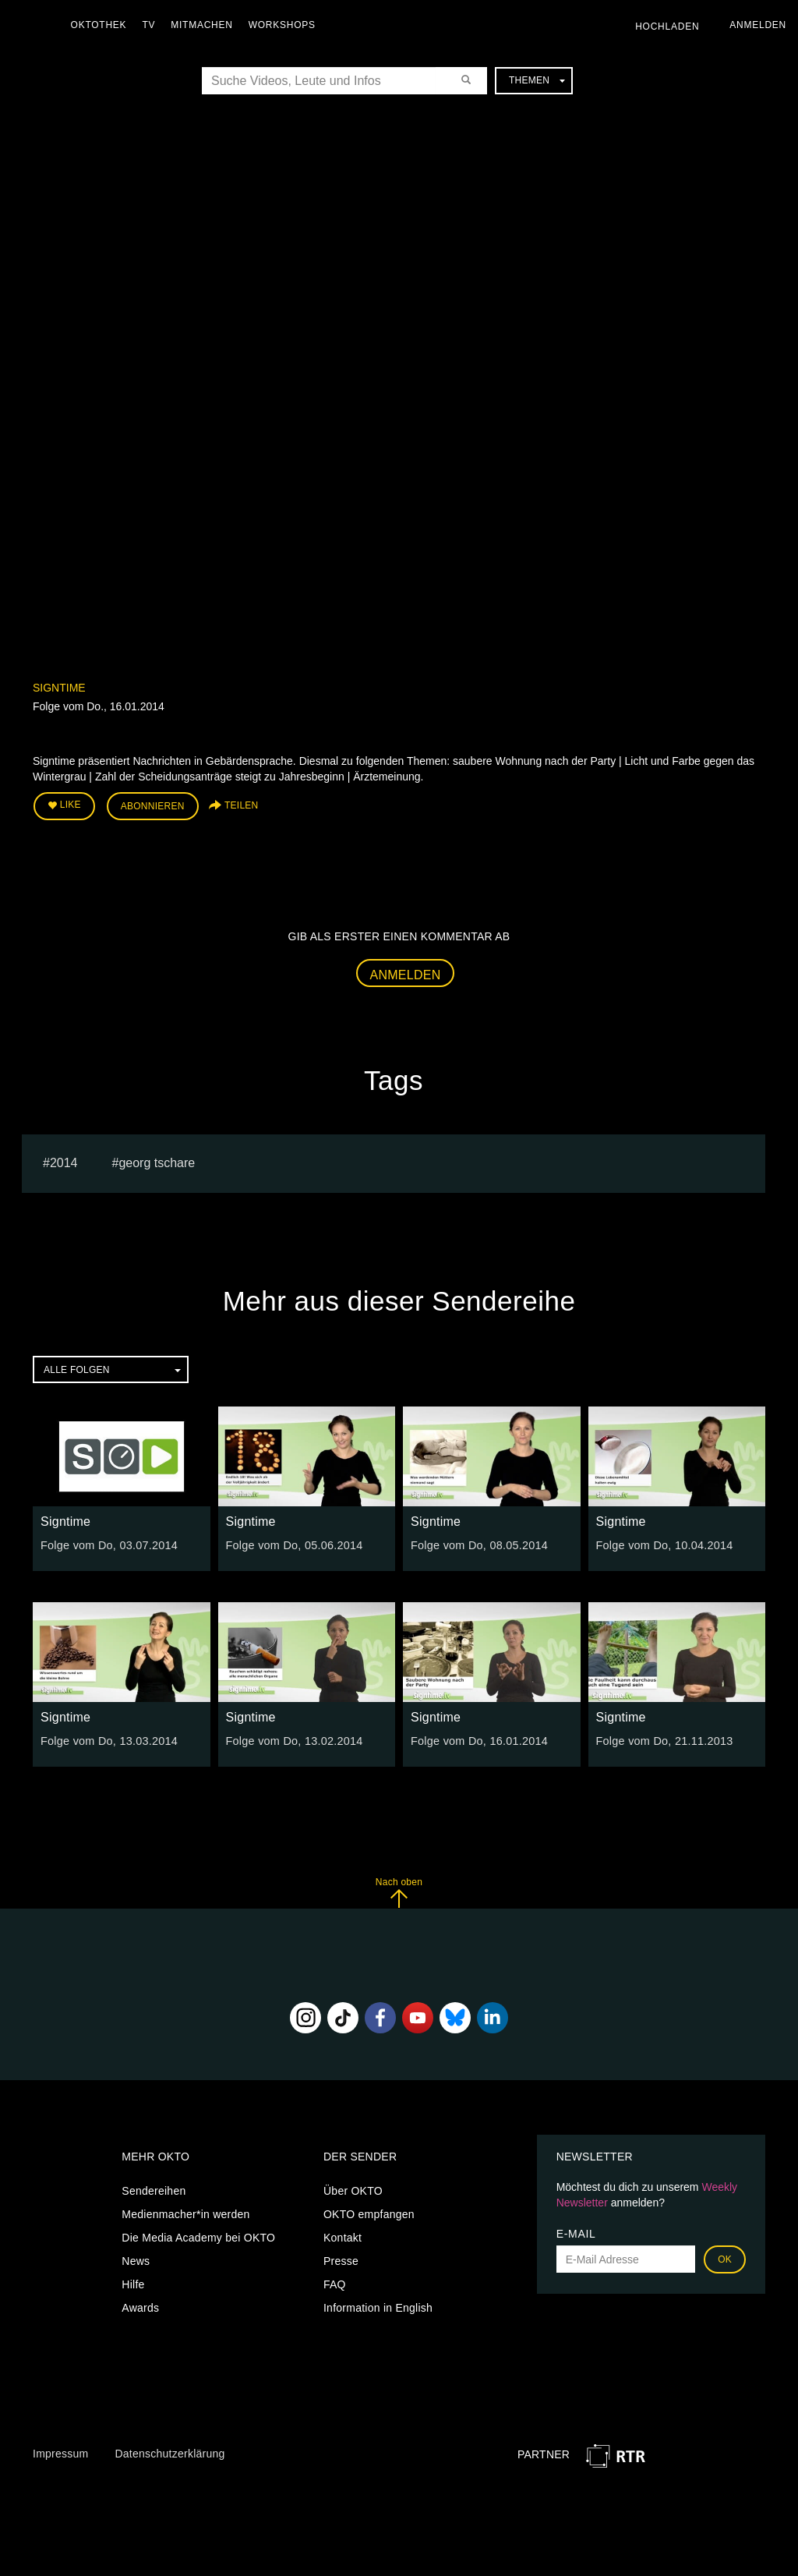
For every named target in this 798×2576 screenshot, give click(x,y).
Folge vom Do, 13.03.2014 (107, 1739)
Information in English (378, 2307)
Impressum (60, 2452)
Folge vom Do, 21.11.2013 (662, 1739)
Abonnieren (153, 806)
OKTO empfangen (369, 2213)
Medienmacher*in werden (185, 2213)
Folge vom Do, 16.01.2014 (477, 1739)
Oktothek (102, 24)
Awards (140, 2307)
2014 (64, 1161)
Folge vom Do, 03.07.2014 (107, 1543)
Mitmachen (205, 24)
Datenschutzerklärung (169, 2452)
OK (725, 2258)
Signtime (59, 687)
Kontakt (342, 2237)
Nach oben (399, 1891)
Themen (537, 80)
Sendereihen (153, 2190)
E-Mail (576, 2233)
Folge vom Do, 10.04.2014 (662, 1543)
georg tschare (156, 1161)
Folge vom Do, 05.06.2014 (292, 1543)
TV (152, 24)
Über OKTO (353, 2190)
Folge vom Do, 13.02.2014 (292, 1739)
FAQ (334, 2283)
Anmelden (405, 973)
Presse (340, 2260)
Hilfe (133, 2283)
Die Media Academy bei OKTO (198, 2237)
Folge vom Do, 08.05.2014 (477, 1543)
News (136, 2260)
